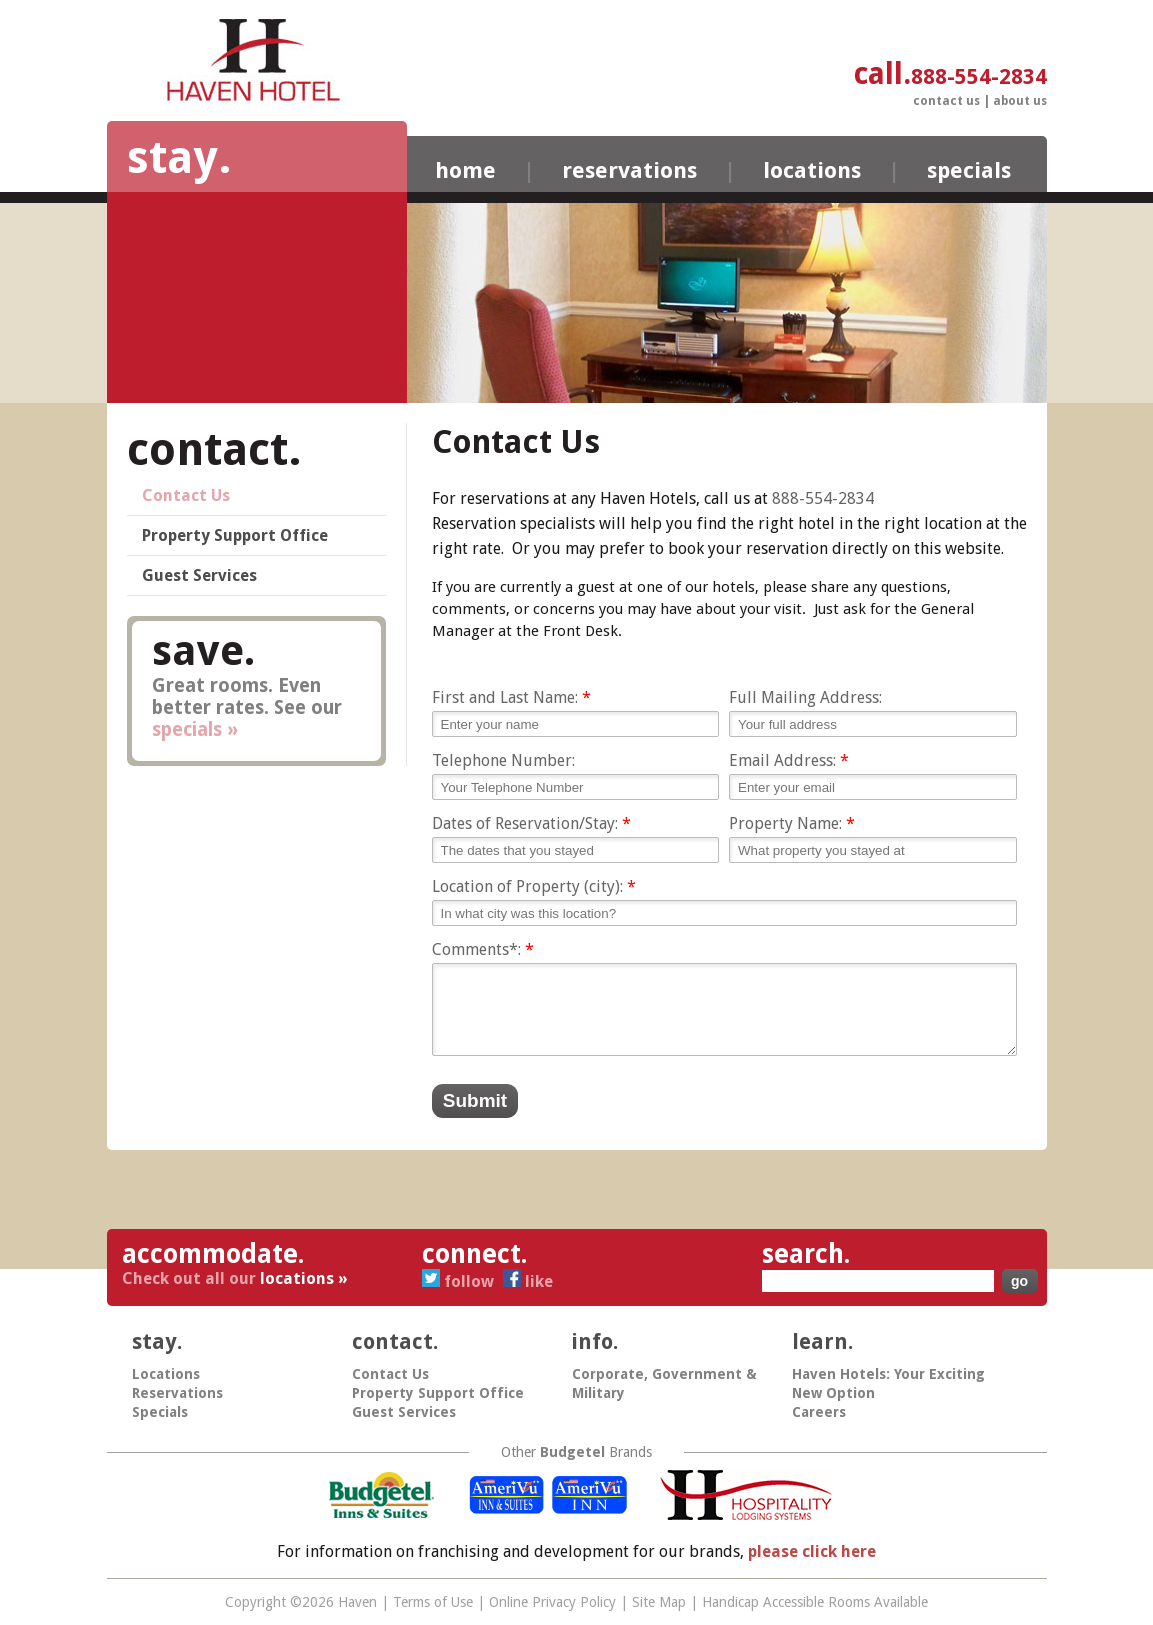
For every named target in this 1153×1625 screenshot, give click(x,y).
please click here (812, 1551)
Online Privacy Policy (552, 1602)
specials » (195, 729)
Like (528, 1281)
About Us (1020, 101)
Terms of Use (433, 1602)
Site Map (659, 1602)
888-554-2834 (823, 498)
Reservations (629, 170)
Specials (969, 170)
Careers (819, 1412)
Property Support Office (235, 535)
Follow (460, 1281)
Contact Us (946, 101)
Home (465, 170)
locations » (304, 1278)
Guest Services (199, 575)
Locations (812, 170)
